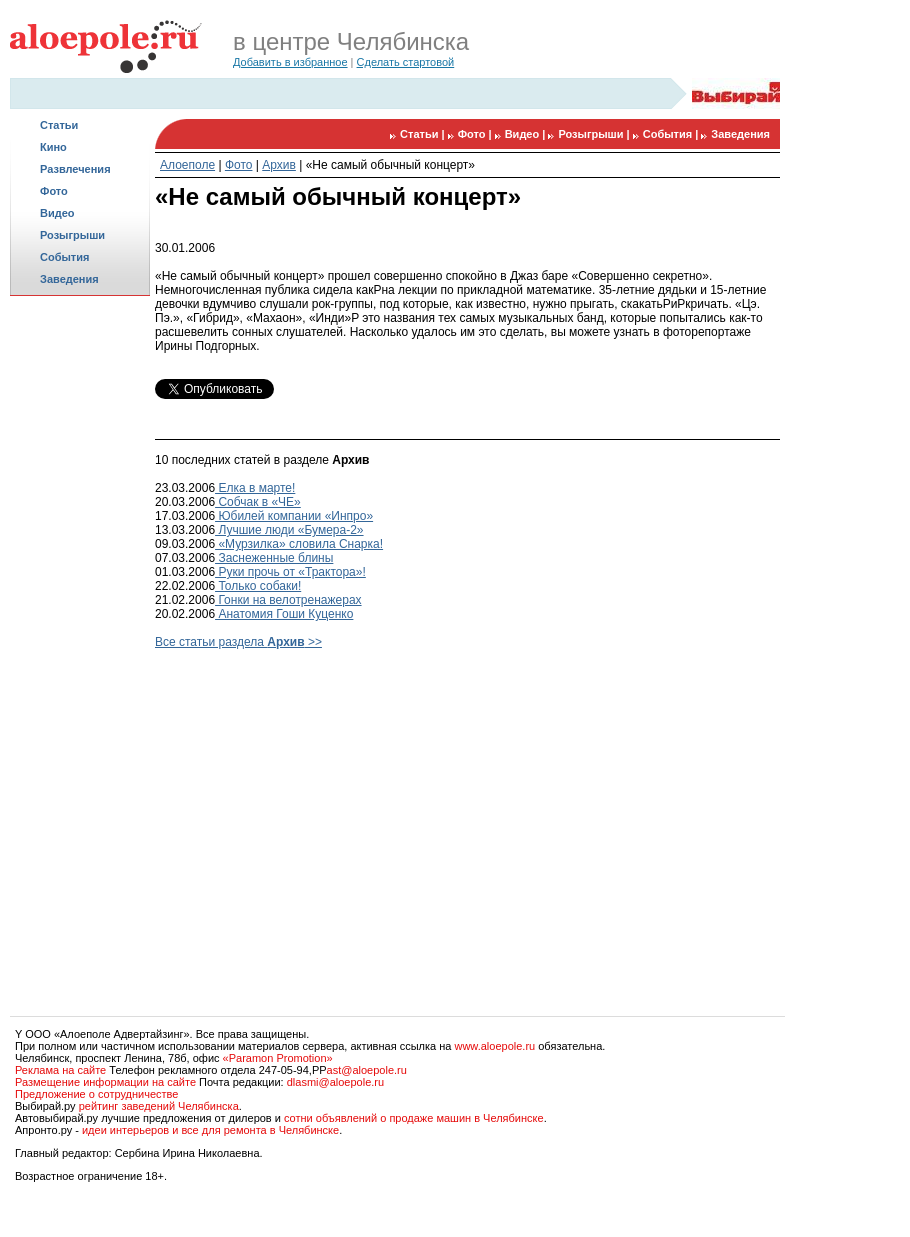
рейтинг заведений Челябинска (159, 1106)
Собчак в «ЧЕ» (258, 502)
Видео (57, 213)
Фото (54, 191)
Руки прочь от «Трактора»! (290, 572)
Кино (53, 147)
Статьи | (424, 134)
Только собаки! (258, 586)
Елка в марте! (255, 488)
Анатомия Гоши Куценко (284, 614)
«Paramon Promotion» (278, 1058)
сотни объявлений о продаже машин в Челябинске (414, 1118)
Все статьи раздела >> (238, 642)
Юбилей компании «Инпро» (294, 516)
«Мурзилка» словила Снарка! (299, 544)
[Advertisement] (80, 616)
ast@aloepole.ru (367, 1070)
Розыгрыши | (595, 134)
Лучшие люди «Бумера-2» (289, 530)
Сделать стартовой (406, 62)
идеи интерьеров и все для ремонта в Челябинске (210, 1130)
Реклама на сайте (60, 1070)
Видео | (527, 134)
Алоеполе (187, 165)
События (64, 257)
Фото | (476, 134)
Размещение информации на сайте (105, 1082)
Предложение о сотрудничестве (96, 1094)
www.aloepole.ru (494, 1046)
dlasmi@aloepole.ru (335, 1082)
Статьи (59, 125)
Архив (279, 165)
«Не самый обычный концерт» (390, 165)
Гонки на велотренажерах (288, 600)
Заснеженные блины (274, 558)
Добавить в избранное (290, 62)
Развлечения (75, 169)
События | (672, 134)
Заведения (69, 279)
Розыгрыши (72, 235)
